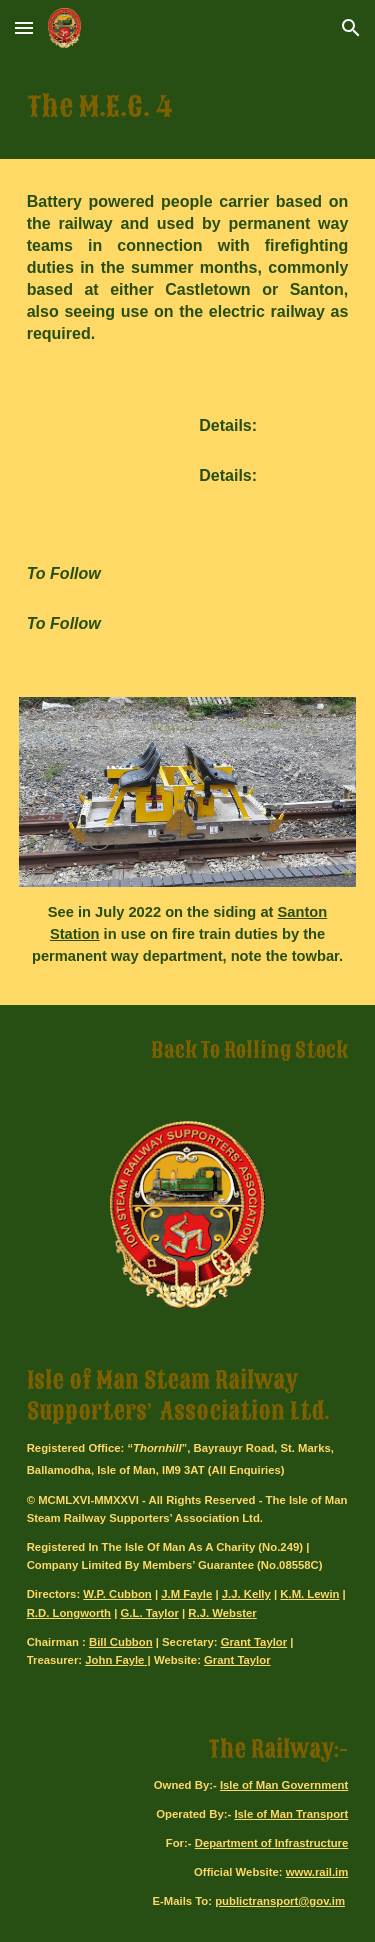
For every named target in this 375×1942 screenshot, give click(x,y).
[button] (24, 27)
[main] (188, 107)
